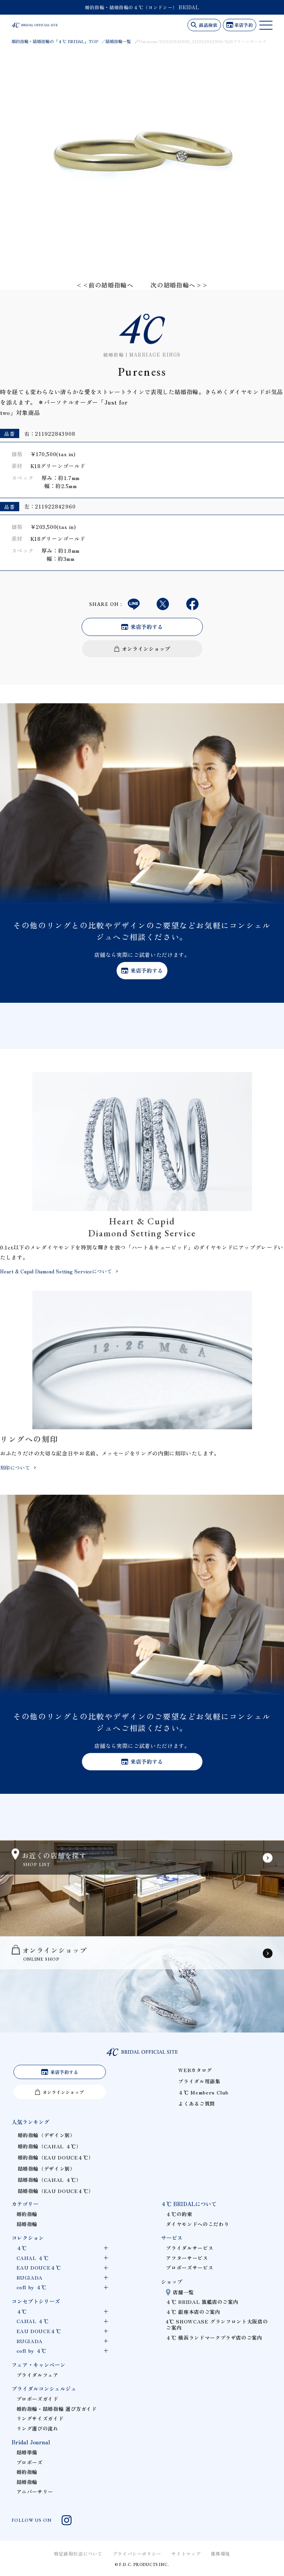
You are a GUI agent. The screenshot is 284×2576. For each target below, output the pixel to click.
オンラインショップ (146, 648)
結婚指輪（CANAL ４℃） (50, 2179)
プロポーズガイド (37, 2398)
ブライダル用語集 (199, 2081)
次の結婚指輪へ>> (179, 284)
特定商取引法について (78, 2553)
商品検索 (208, 25)
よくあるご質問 (196, 2103)
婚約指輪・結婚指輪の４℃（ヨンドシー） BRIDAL (142, 7)
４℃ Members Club (203, 2092)
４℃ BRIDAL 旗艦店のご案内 (202, 2301)
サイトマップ (185, 2553)
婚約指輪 (27, 2214)
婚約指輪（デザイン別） (46, 2135)
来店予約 (243, 25)
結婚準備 (27, 2452)
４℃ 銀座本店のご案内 (193, 2311)
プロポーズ (30, 2462)
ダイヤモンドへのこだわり (197, 2224)
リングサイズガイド (40, 2418)
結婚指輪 (27, 2224)
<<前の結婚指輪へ (105, 284)
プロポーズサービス (189, 2267)
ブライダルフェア (37, 2375)
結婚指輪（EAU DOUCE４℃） (56, 2191)
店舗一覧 (183, 2292)
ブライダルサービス (189, 2247)
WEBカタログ (195, 2070)
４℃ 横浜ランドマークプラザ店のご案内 (214, 2337)
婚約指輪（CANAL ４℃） (50, 2146)
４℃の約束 (179, 2214)
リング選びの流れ (37, 2428)
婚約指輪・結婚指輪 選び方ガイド (57, 2408)
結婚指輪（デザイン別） (46, 2168)
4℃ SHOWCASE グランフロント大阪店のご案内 (217, 2324)
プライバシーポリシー (137, 2553)
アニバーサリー (35, 2491)
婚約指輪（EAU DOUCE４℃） (56, 2157)
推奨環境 (221, 2553)
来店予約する (146, 627)
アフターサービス (187, 2258)
